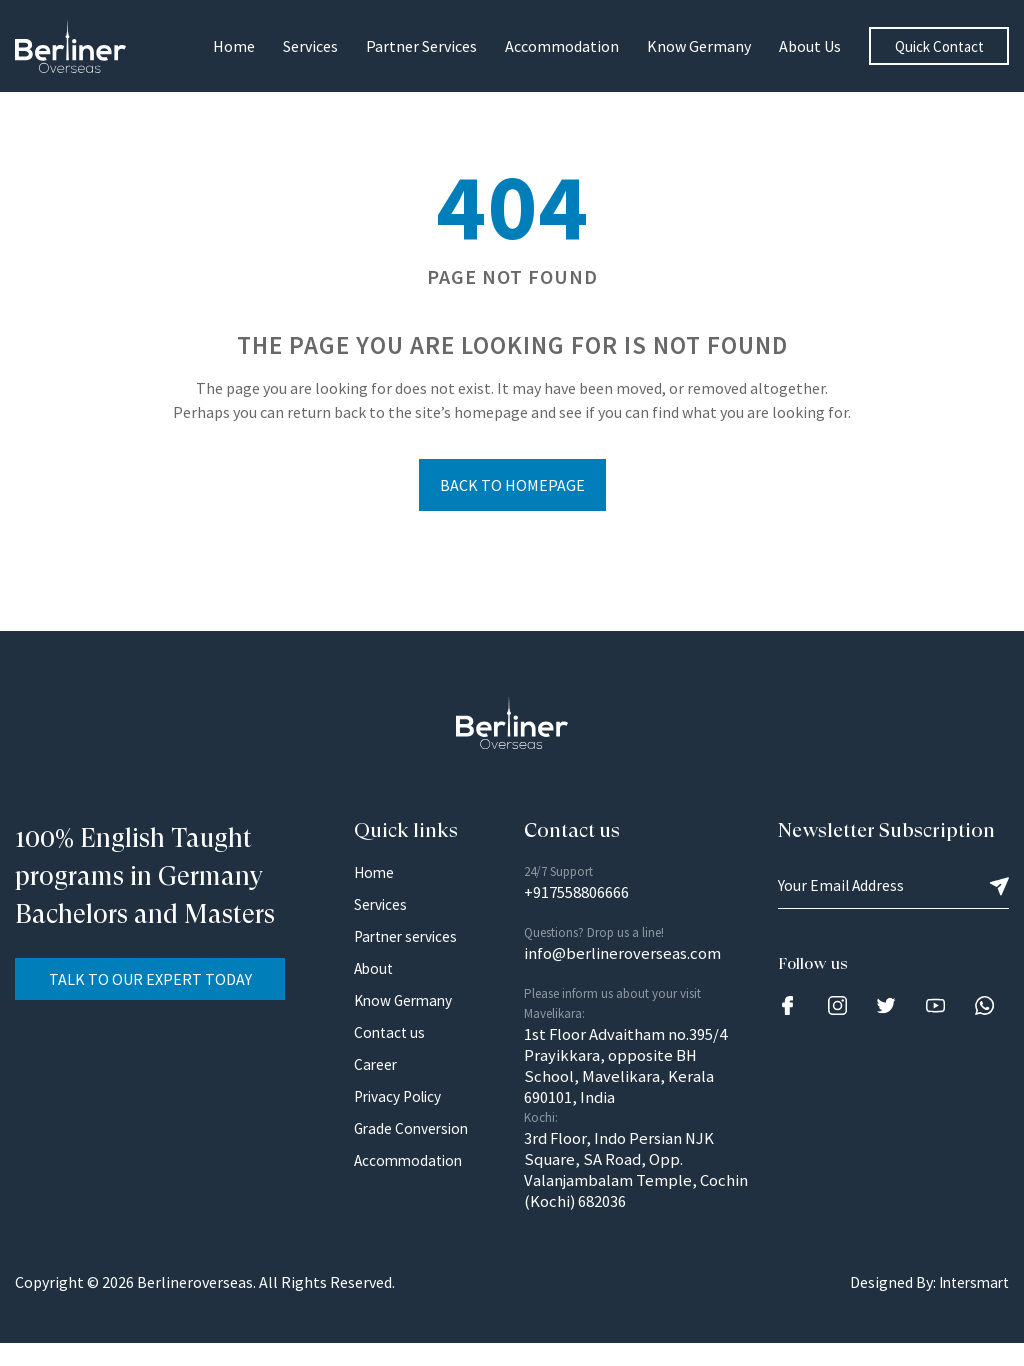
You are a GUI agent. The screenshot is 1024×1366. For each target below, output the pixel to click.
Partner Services (421, 46)
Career (376, 1068)
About (375, 972)
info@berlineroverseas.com (630, 960)
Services (310, 46)
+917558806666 (583, 897)
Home (234, 46)
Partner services (409, 940)
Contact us (391, 1036)
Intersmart (970, 1306)
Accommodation (562, 46)
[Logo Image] (75, 45)
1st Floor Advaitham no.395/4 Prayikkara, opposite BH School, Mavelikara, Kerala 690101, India (634, 1078)
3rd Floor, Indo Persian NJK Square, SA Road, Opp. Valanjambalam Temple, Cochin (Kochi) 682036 (626, 1190)
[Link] (788, 1009)
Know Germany (699, 46)
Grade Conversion (414, 1132)
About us (810, 46)
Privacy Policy (401, 1100)
